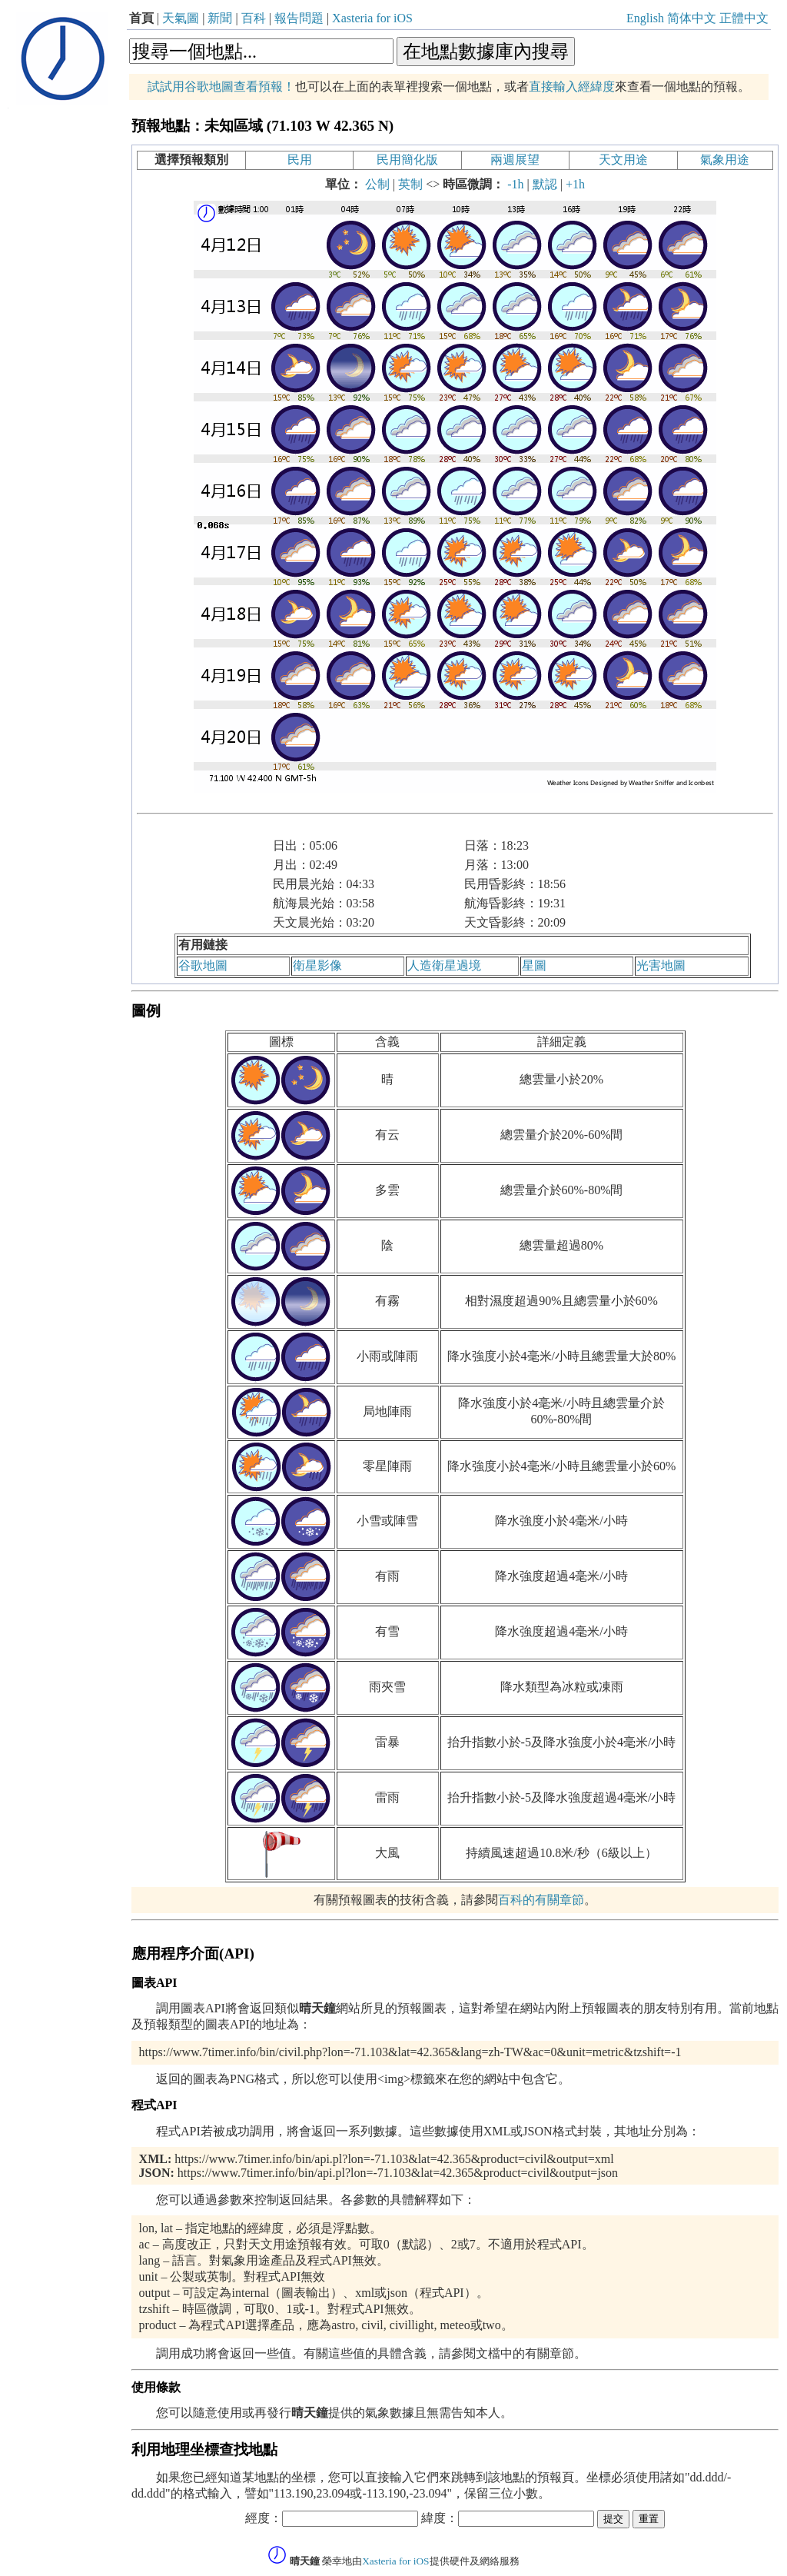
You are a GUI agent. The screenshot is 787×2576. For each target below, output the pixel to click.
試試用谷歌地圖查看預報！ (221, 86)
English (645, 18)
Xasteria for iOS (372, 18)
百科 (253, 18)
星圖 (534, 965)
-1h (515, 184)
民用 (299, 159)
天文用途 (623, 159)
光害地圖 (661, 965)
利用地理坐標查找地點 (204, 2449)
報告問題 (299, 18)
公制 (377, 184)
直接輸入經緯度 (572, 86)
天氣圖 (180, 18)
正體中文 (744, 18)
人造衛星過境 (444, 965)
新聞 (220, 18)
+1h (575, 184)
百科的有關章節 (541, 1899)
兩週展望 (515, 159)
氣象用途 (724, 159)
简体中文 (691, 18)
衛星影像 (317, 965)
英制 (410, 184)
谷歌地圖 (202, 965)
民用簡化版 (407, 159)
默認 (545, 184)
